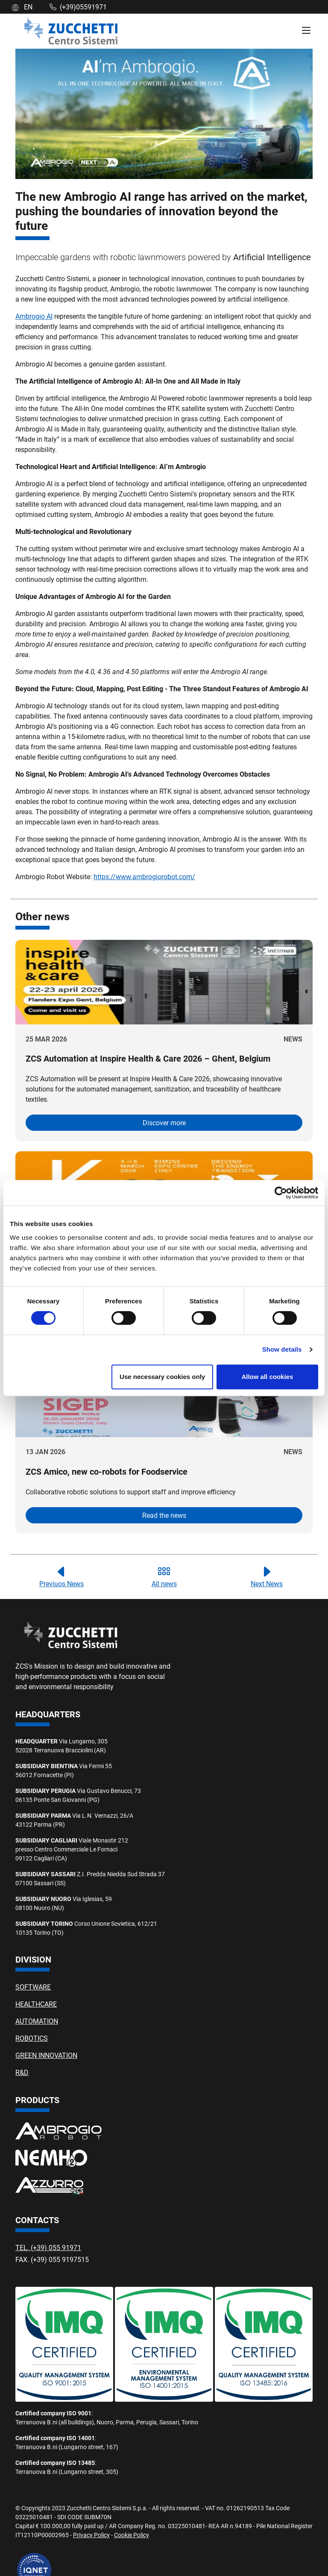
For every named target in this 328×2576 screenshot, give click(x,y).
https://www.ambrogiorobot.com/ (144, 876)
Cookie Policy (131, 2535)
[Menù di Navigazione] (306, 31)
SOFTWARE (33, 1986)
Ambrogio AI (34, 315)
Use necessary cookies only (162, 1376)
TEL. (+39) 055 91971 (48, 2247)
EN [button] (22, 6)
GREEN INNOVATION (46, 2055)
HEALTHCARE (36, 2003)
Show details (282, 1349)
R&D (22, 2072)
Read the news (164, 1515)
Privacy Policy (91, 2535)
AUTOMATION (36, 2020)
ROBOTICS (31, 2037)
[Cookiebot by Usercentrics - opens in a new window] (280, 1192)
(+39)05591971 (78, 6)
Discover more (164, 1122)
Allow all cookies (267, 1376)
